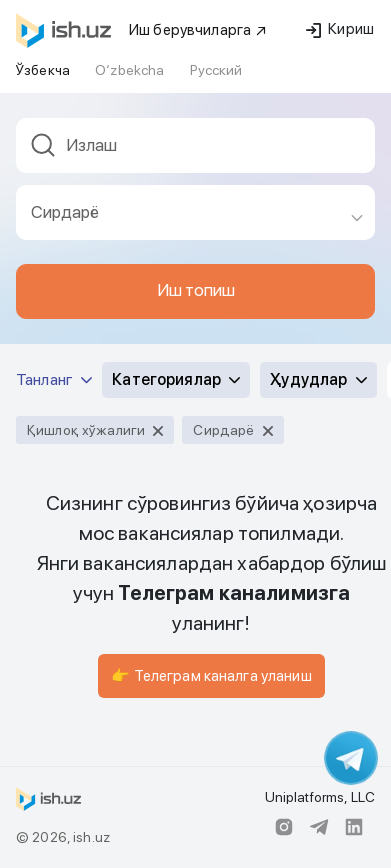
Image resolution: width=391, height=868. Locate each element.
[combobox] (195, 151)
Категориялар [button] (176, 379)
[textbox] (195, 145)
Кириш (340, 29)
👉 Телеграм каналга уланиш (211, 676)
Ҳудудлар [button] (318, 379)
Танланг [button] (54, 379)
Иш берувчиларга (198, 30)
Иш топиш (196, 290)
